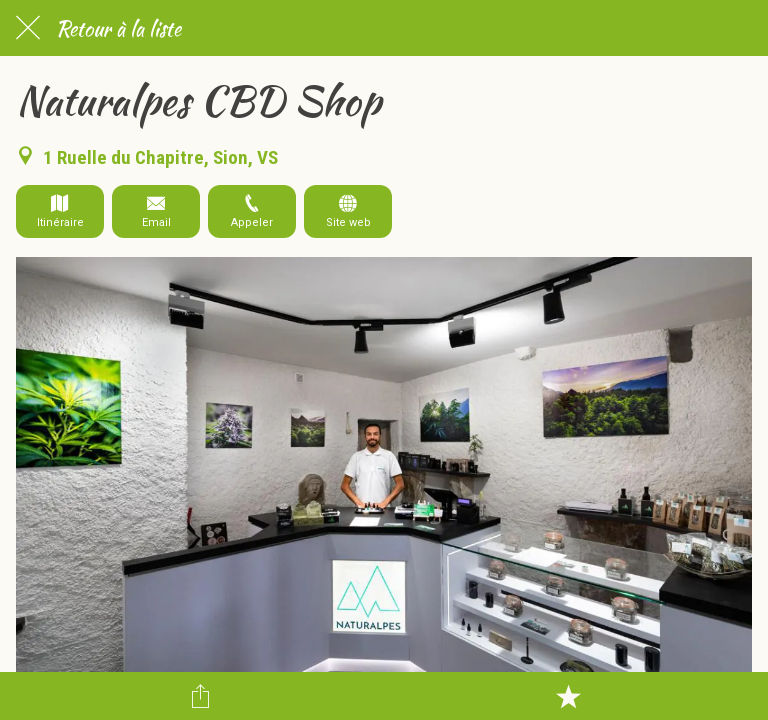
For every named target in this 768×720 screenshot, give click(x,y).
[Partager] (200, 696)
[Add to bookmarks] (568, 696)
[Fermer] (28, 28)
